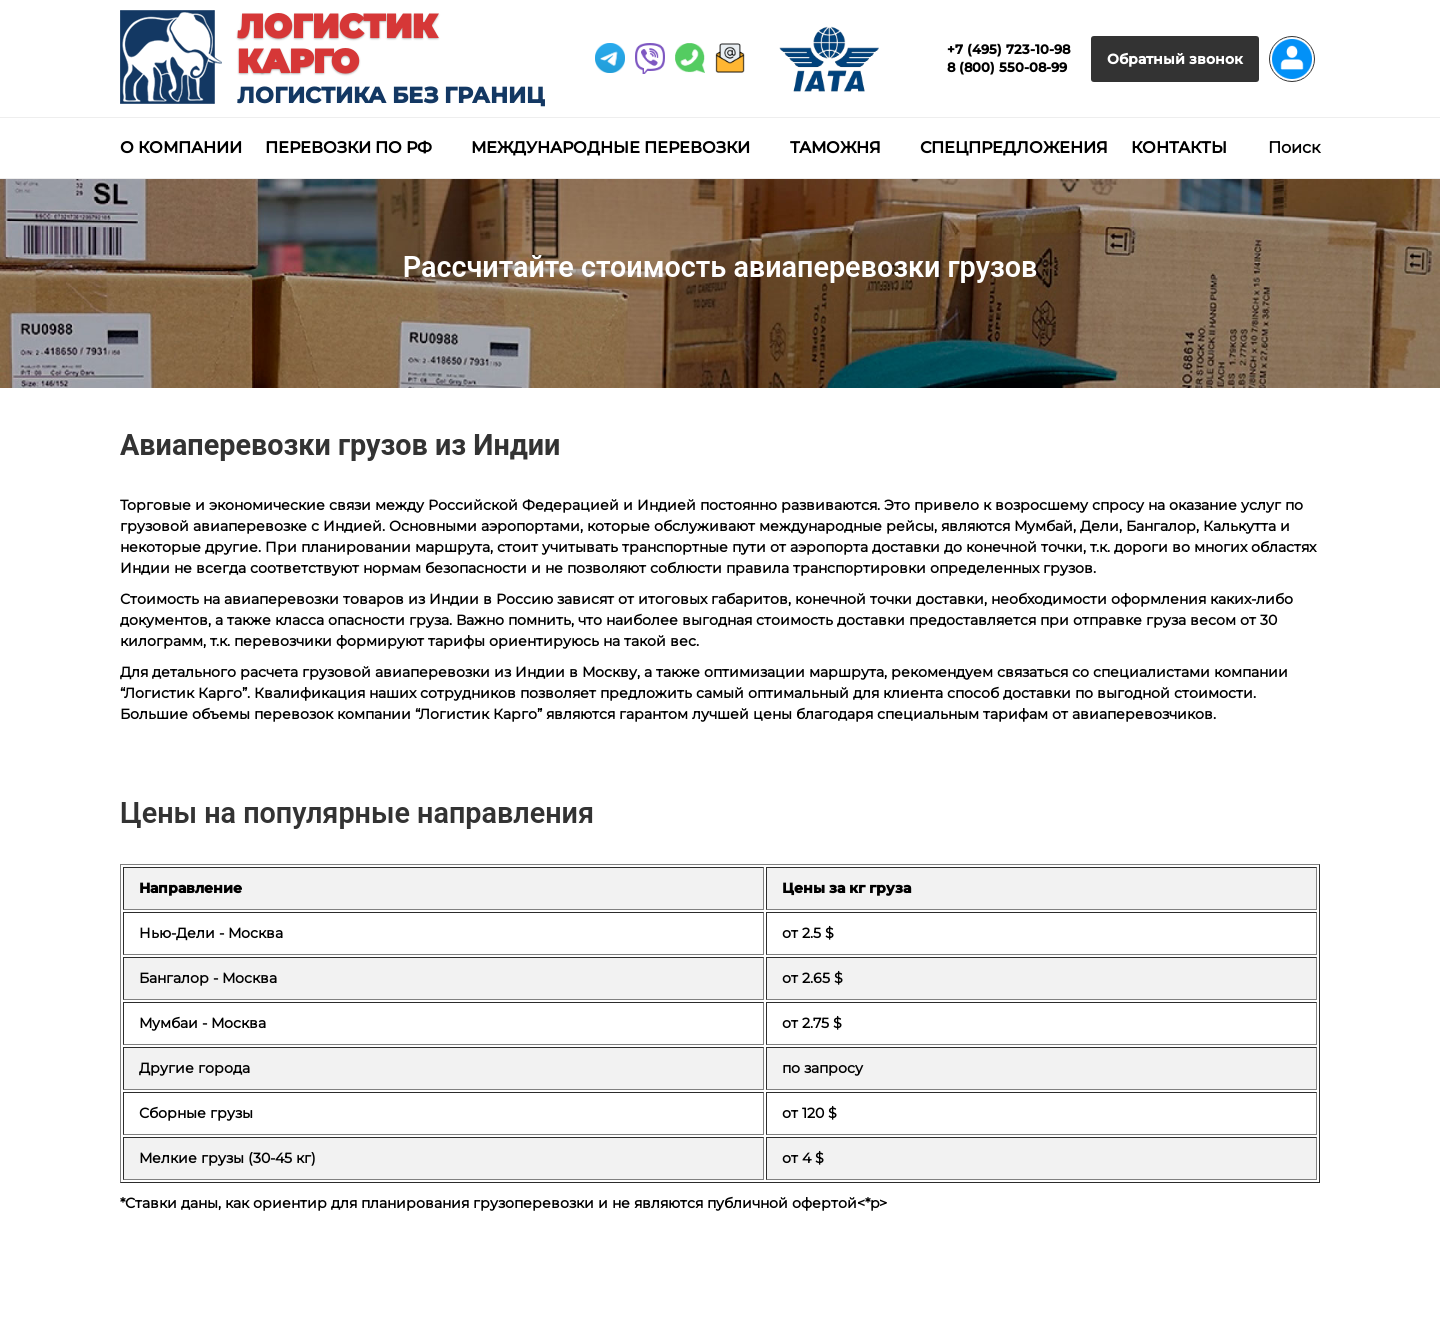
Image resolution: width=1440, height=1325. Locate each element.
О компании (181, 147)
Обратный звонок (1175, 59)
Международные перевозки (610, 147)
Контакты (1179, 147)
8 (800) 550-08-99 (1007, 67)
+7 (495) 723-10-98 (1008, 49)
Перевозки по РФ (348, 147)
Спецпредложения (1014, 147)
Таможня (835, 147)
